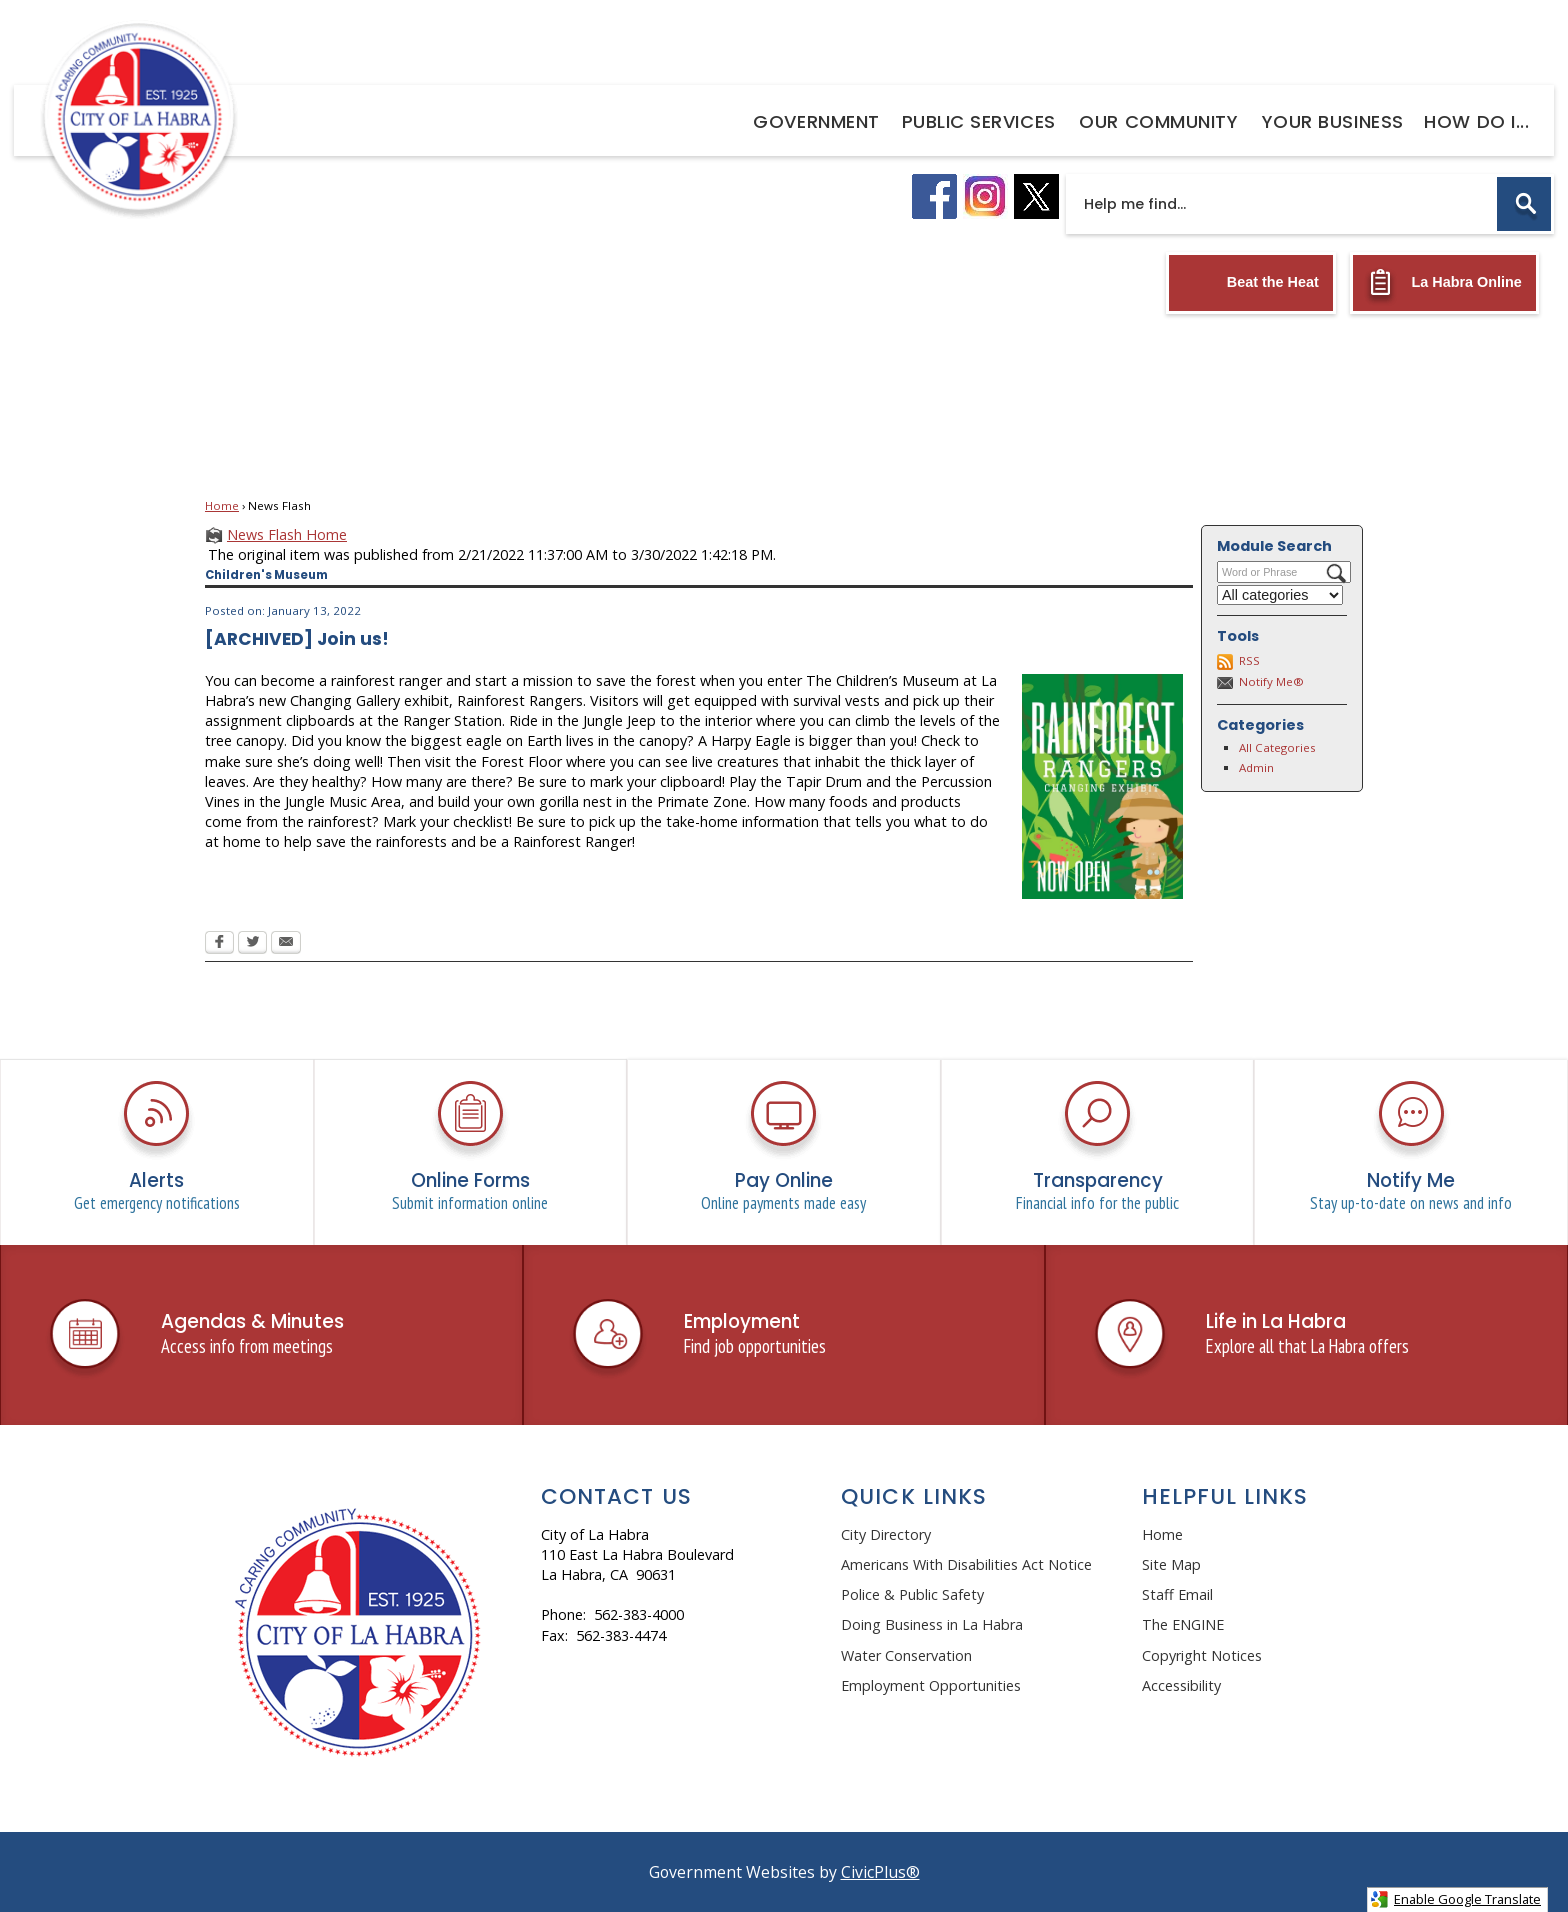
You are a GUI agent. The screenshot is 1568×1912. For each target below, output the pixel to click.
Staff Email (1177, 1594)
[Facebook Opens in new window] (219, 944)
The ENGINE (1183, 1624)
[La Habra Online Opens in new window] (1444, 283)
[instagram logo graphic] (985, 196)
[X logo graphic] (1036, 196)
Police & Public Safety (912, 1594)
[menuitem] (816, 120)
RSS (1249, 660)
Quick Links (914, 1496)
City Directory (886, 1534)
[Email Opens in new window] (286, 944)
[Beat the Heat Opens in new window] (1251, 283)
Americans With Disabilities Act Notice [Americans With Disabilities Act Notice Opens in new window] (966, 1564)
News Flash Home (287, 534)
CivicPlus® (880, 1872)
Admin (1256, 767)
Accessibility (1181, 1685)
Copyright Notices (1202, 1655)
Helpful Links (1225, 1496)
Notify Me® (1271, 681)
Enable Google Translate (1455, 1899)
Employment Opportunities (931, 1685)
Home (222, 505)
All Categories (1277, 747)
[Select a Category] (1280, 595)
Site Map (1171, 1564)
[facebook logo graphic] (934, 196)
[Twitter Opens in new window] (252, 944)
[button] (1524, 204)
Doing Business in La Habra (932, 1624)
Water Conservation (906, 1655)
